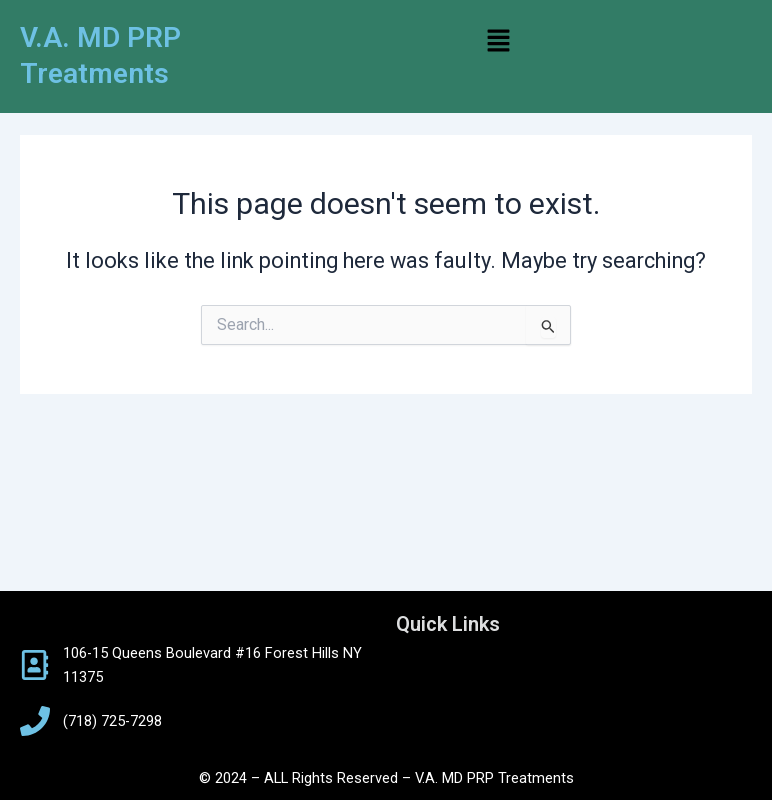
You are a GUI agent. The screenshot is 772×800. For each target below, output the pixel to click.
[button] (499, 42)
